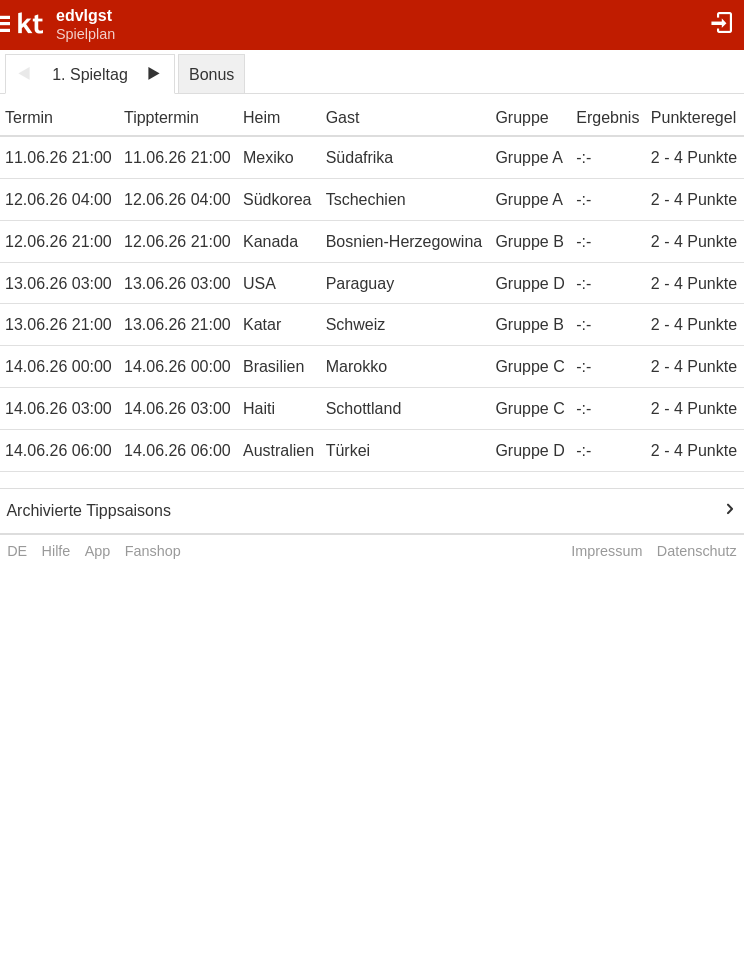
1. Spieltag (90, 74)
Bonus (211, 74)
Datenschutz (697, 551)
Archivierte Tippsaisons (88, 510)
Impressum (606, 551)
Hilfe (56, 551)
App (98, 551)
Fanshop (153, 551)
